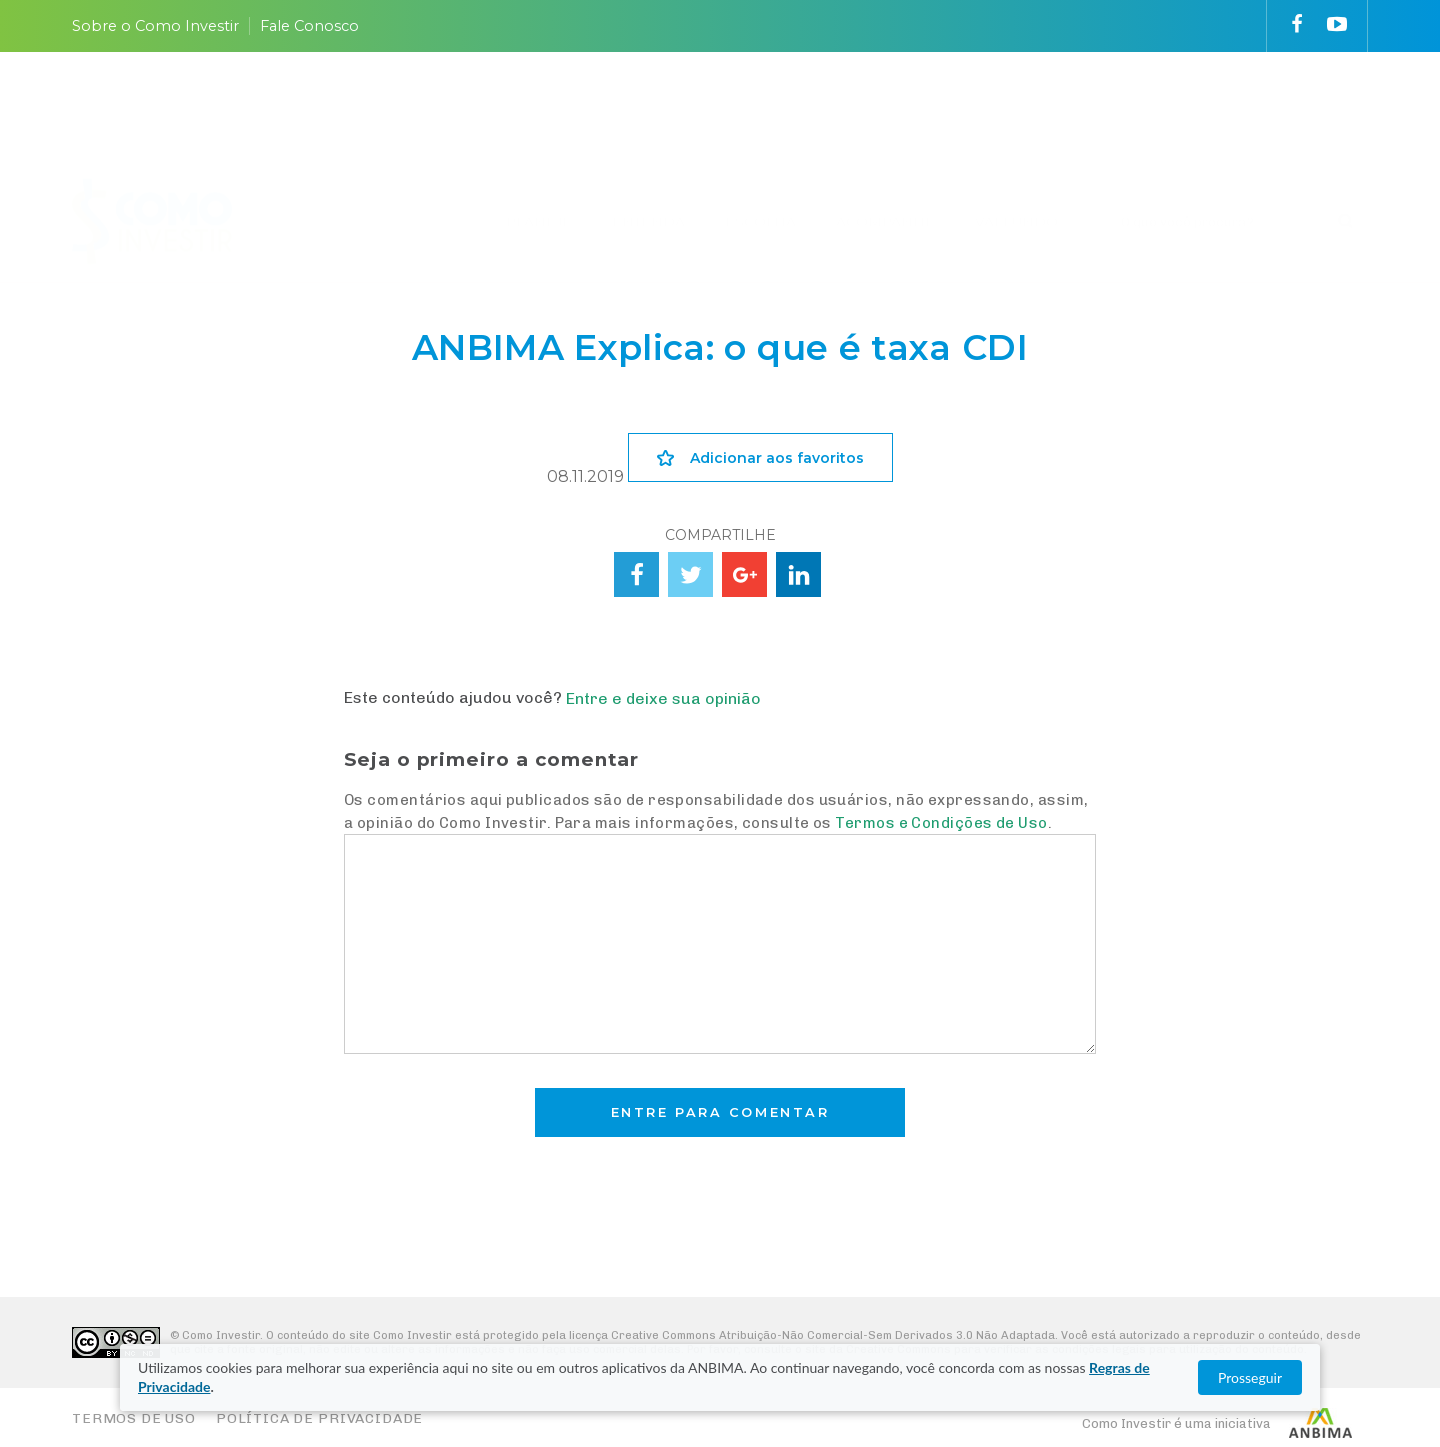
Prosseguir (1250, 1377)
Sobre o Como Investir (155, 26)
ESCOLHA (760, 113)
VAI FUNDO (1016, 113)
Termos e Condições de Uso (941, 823)
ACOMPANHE (885, 113)
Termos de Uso (134, 1418)
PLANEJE (539, 113)
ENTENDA (648, 113)
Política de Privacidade (319, 1418)
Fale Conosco (309, 26)
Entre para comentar (720, 1112)
